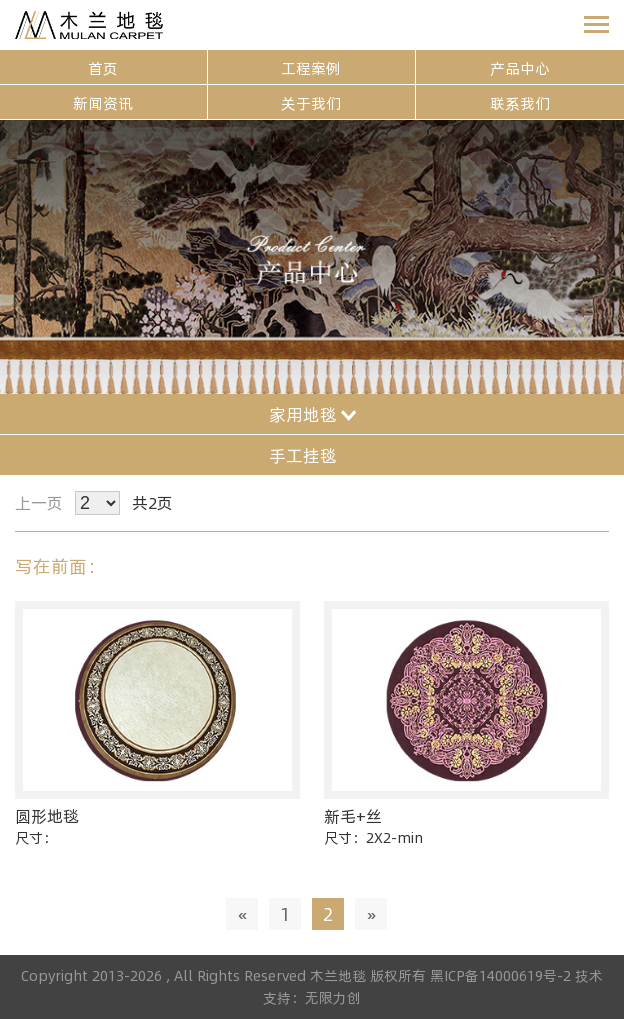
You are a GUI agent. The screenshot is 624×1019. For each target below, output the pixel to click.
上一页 (39, 502)
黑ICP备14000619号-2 (502, 975)
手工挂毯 (312, 455)
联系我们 (520, 102)
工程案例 (311, 67)
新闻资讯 (103, 102)
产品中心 (520, 67)
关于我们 (311, 102)
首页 (103, 67)
